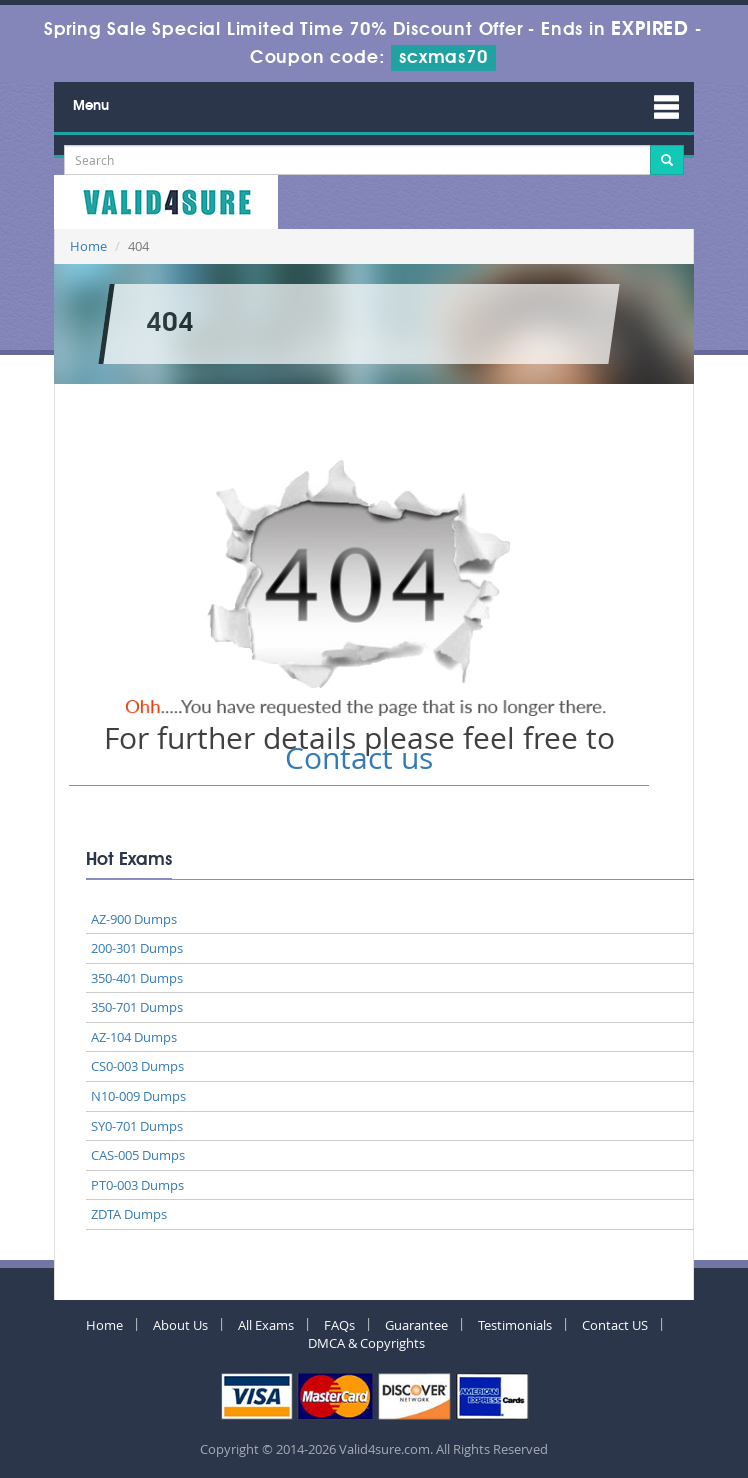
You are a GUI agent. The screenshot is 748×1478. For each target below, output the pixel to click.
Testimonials (515, 1325)
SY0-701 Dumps (137, 1126)
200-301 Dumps (137, 948)
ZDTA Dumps (129, 1214)
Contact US (615, 1325)
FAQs (339, 1325)
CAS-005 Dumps (138, 1155)
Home (88, 246)
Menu (91, 106)
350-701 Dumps (137, 1007)
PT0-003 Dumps (137, 1185)
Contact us (359, 758)
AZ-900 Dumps (134, 919)
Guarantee (416, 1325)
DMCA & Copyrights (366, 1343)
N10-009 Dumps (138, 1096)
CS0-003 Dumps (137, 1066)
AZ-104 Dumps (134, 1037)
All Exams (266, 1325)
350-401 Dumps (137, 978)
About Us (180, 1325)
